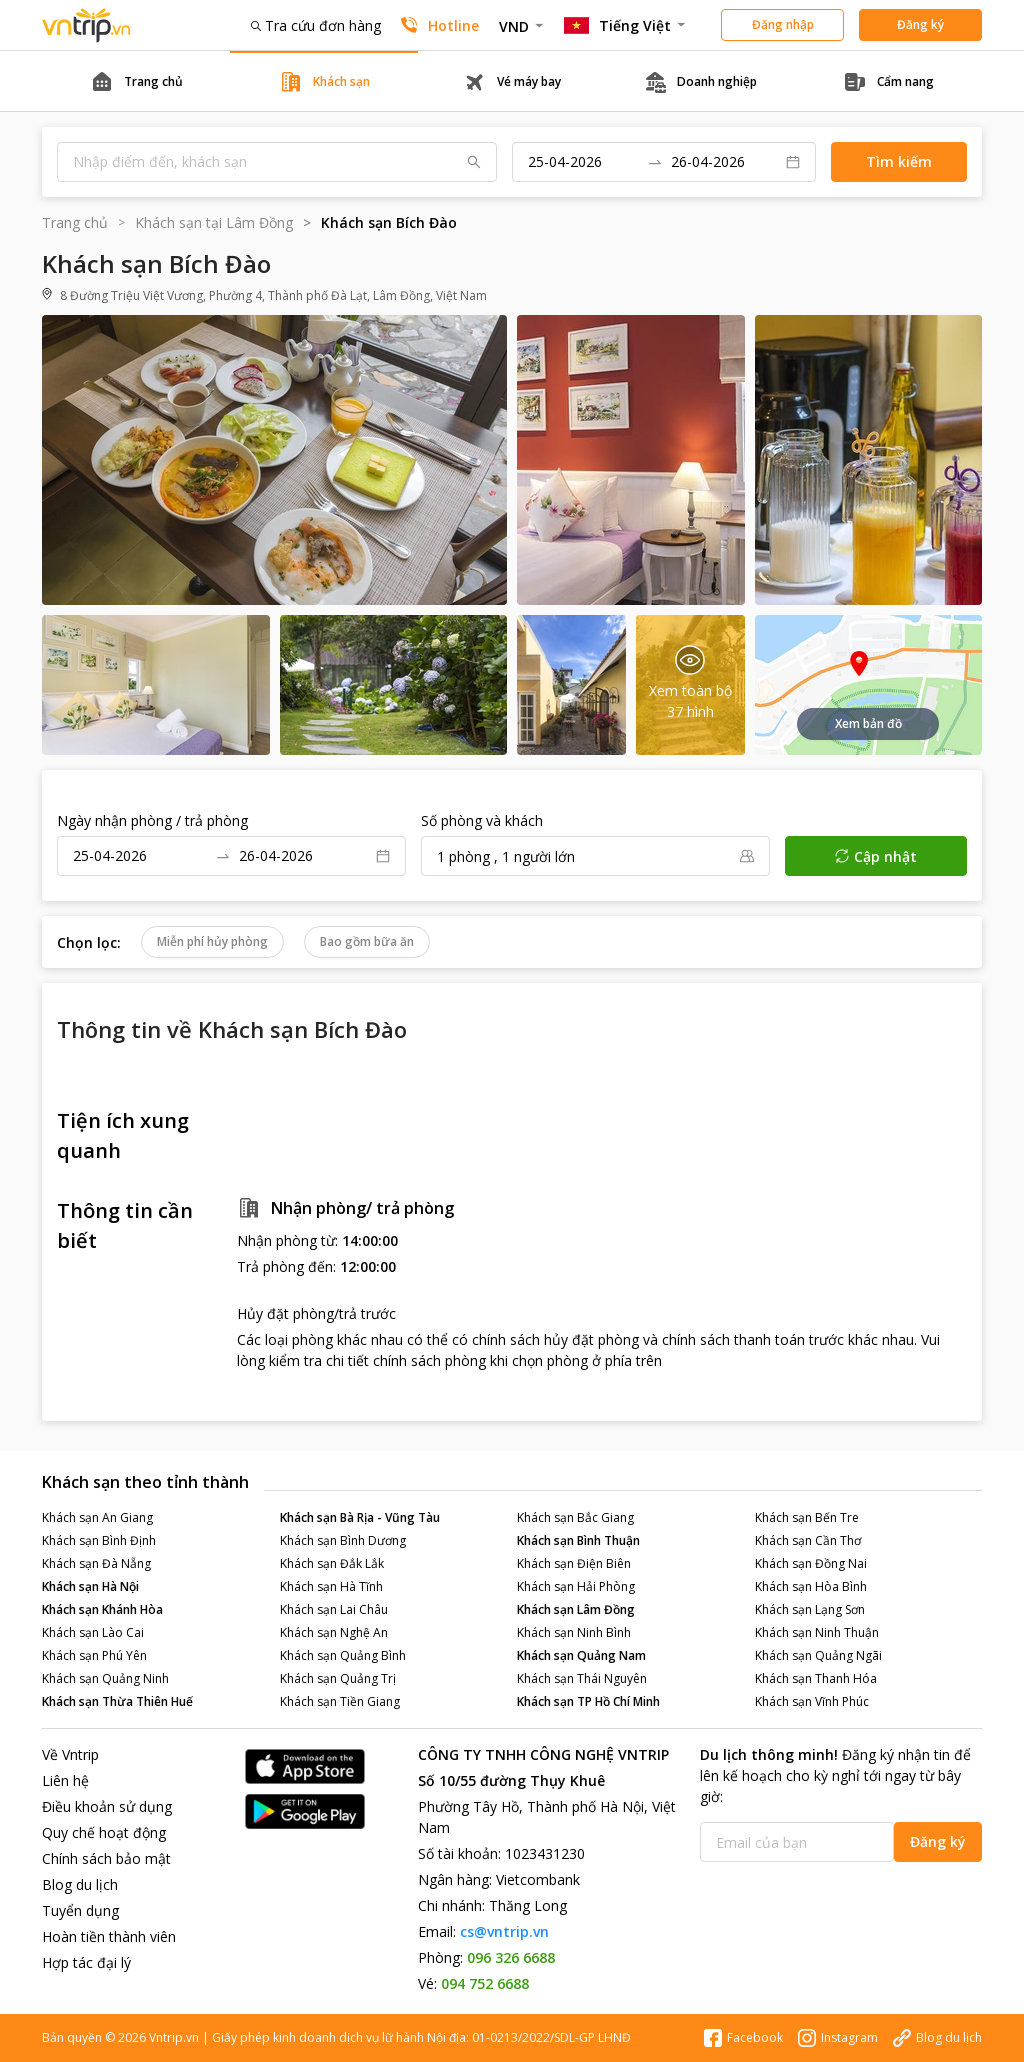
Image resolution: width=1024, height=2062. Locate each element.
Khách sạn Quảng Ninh (105, 1678)
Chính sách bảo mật (106, 1858)
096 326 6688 (511, 1957)
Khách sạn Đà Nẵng (96, 1563)
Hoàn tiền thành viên (109, 1936)
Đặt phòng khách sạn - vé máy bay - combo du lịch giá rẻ (87, 25)
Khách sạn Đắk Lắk (332, 1563)
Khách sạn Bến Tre (807, 1517)
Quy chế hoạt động (104, 1832)
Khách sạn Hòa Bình (811, 1586)
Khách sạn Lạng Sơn (810, 1609)
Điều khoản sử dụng (107, 1806)
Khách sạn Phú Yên (94, 1655)
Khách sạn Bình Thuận (578, 1540)
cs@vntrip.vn (504, 1931)
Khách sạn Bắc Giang (575, 1517)
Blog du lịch (80, 1884)
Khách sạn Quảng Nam (581, 1655)
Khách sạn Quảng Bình (343, 1655)
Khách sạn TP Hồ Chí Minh (588, 1701)
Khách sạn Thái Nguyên (582, 1678)
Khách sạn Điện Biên (574, 1563)
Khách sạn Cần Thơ (808, 1540)
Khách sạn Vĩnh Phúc (812, 1701)
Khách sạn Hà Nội (90, 1586)
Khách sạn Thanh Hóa (816, 1678)
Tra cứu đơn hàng (316, 25)
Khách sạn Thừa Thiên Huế (117, 1701)
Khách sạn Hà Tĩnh (331, 1586)
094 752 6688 (485, 1983)
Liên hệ (65, 1780)
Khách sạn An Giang (97, 1517)
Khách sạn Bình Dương (343, 1540)
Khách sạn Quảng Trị (338, 1678)
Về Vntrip (70, 1754)
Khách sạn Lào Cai (93, 1632)
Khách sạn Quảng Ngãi (818, 1655)
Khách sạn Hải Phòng (576, 1586)
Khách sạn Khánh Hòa (102, 1609)
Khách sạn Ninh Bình (574, 1632)
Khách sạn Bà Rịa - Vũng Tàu (360, 1517)
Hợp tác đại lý (86, 1962)
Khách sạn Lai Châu (334, 1609)
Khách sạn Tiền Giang (340, 1701)
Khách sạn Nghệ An (334, 1632)
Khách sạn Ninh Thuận (817, 1632)
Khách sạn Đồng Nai (811, 1563)
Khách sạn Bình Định (99, 1540)
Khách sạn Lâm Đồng (576, 1609)
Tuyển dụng (80, 1910)
